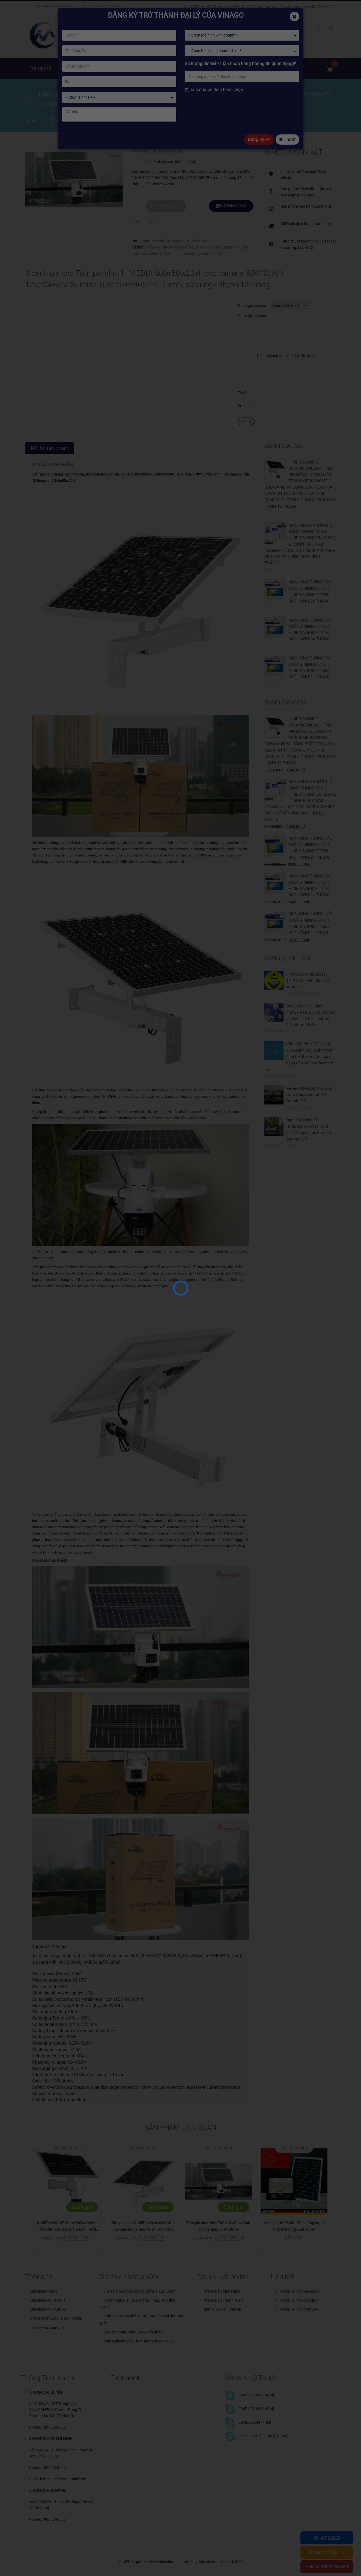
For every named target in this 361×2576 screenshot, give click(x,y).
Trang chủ (40, 68)
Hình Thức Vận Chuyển (221, 2309)
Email (244, 405)
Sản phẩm (105, 68)
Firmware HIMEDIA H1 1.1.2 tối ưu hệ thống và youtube (307, 980)
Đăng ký (259, 139)
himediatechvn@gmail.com (54, 6)
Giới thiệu (72, 68)
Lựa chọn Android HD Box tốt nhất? (134, 2332)
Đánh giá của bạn (252, 305)
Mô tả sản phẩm (49, 448)
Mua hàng (71, 2148)
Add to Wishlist (138, 222)
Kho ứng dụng (174, 68)
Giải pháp (138, 68)
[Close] (294, 16)
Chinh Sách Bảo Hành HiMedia (56, 2318)
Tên (242, 393)
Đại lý (262, 68)
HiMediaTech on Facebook (298, 2291)
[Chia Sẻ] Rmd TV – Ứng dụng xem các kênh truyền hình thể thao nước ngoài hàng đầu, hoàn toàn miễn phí (298, 1056)
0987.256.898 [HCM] (256, 2395)
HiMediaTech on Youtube (297, 2309)
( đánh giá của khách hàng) (172, 162)
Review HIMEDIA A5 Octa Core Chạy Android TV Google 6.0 (309, 1094)
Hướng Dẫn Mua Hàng (221, 2291)
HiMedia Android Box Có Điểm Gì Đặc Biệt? (139, 2291)
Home (36, 121)
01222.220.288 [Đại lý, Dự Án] (263, 2436)
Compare (152, 222)
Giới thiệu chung (44, 2291)
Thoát (287, 139)
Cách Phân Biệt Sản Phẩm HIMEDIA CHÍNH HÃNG (138, 2303)
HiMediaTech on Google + (297, 2300)
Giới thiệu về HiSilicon (48, 2309)
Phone (94, 6)
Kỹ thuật (236, 68)
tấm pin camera (209, 247)
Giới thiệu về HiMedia (47, 2300)
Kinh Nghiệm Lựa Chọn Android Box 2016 (139, 2341)
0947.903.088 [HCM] (256, 2409)
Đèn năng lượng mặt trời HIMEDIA (178, 241)
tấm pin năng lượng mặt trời (170, 247)
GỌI (231, 205)
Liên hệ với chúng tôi (47, 2327)
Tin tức (208, 68)
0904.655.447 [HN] (254, 2422)
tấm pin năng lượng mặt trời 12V (195, 253)
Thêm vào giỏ (166, 205)
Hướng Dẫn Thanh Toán (222, 2300)
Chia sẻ (288, 68)
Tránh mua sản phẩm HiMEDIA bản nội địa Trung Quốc (142, 2319)
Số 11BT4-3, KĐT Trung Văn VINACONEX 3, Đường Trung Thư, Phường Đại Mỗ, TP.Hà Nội (258, 6)
